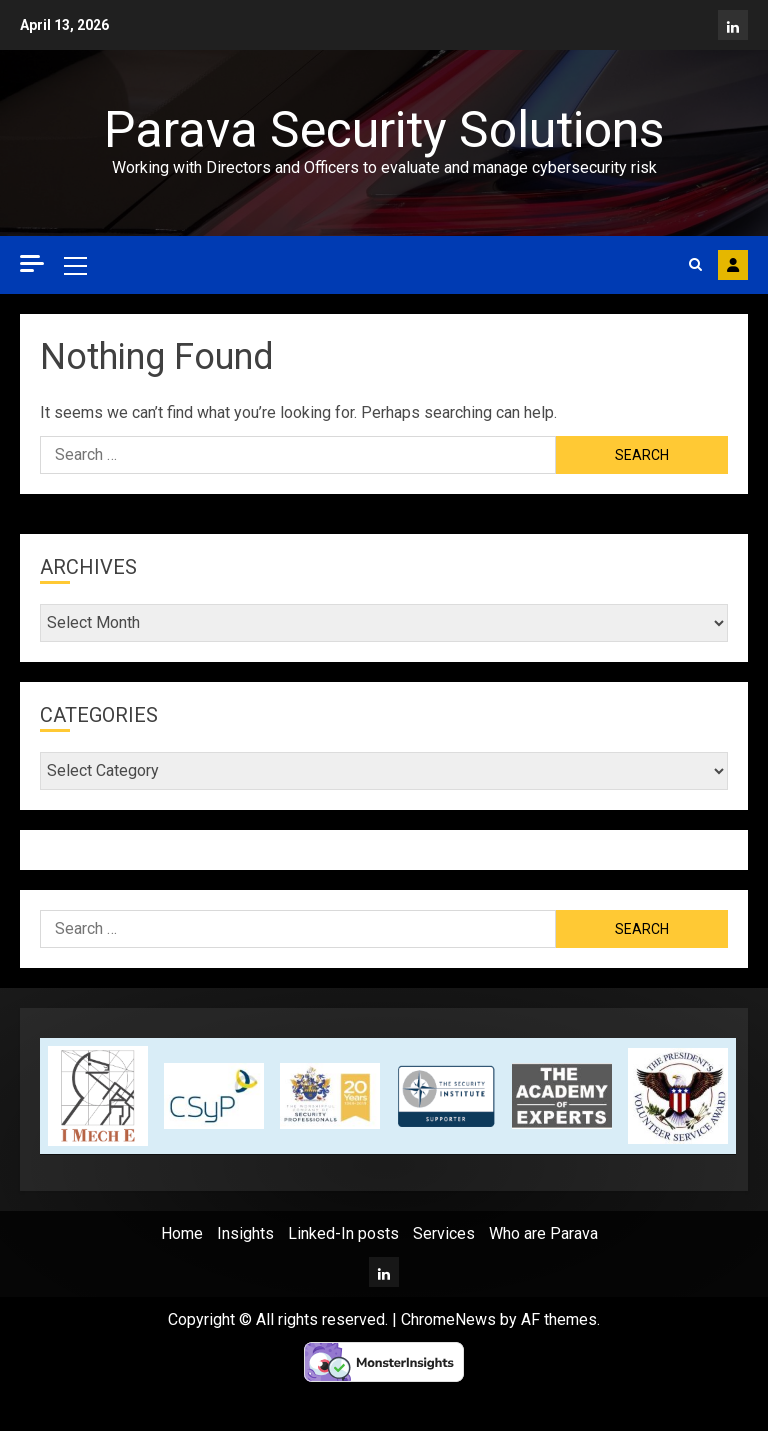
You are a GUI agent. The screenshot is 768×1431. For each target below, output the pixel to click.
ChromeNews (448, 1319)
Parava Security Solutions (384, 130)
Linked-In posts (343, 1233)
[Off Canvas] (32, 263)
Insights (245, 1233)
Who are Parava (543, 1233)
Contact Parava (733, 265)
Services (444, 1233)
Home (182, 1233)
